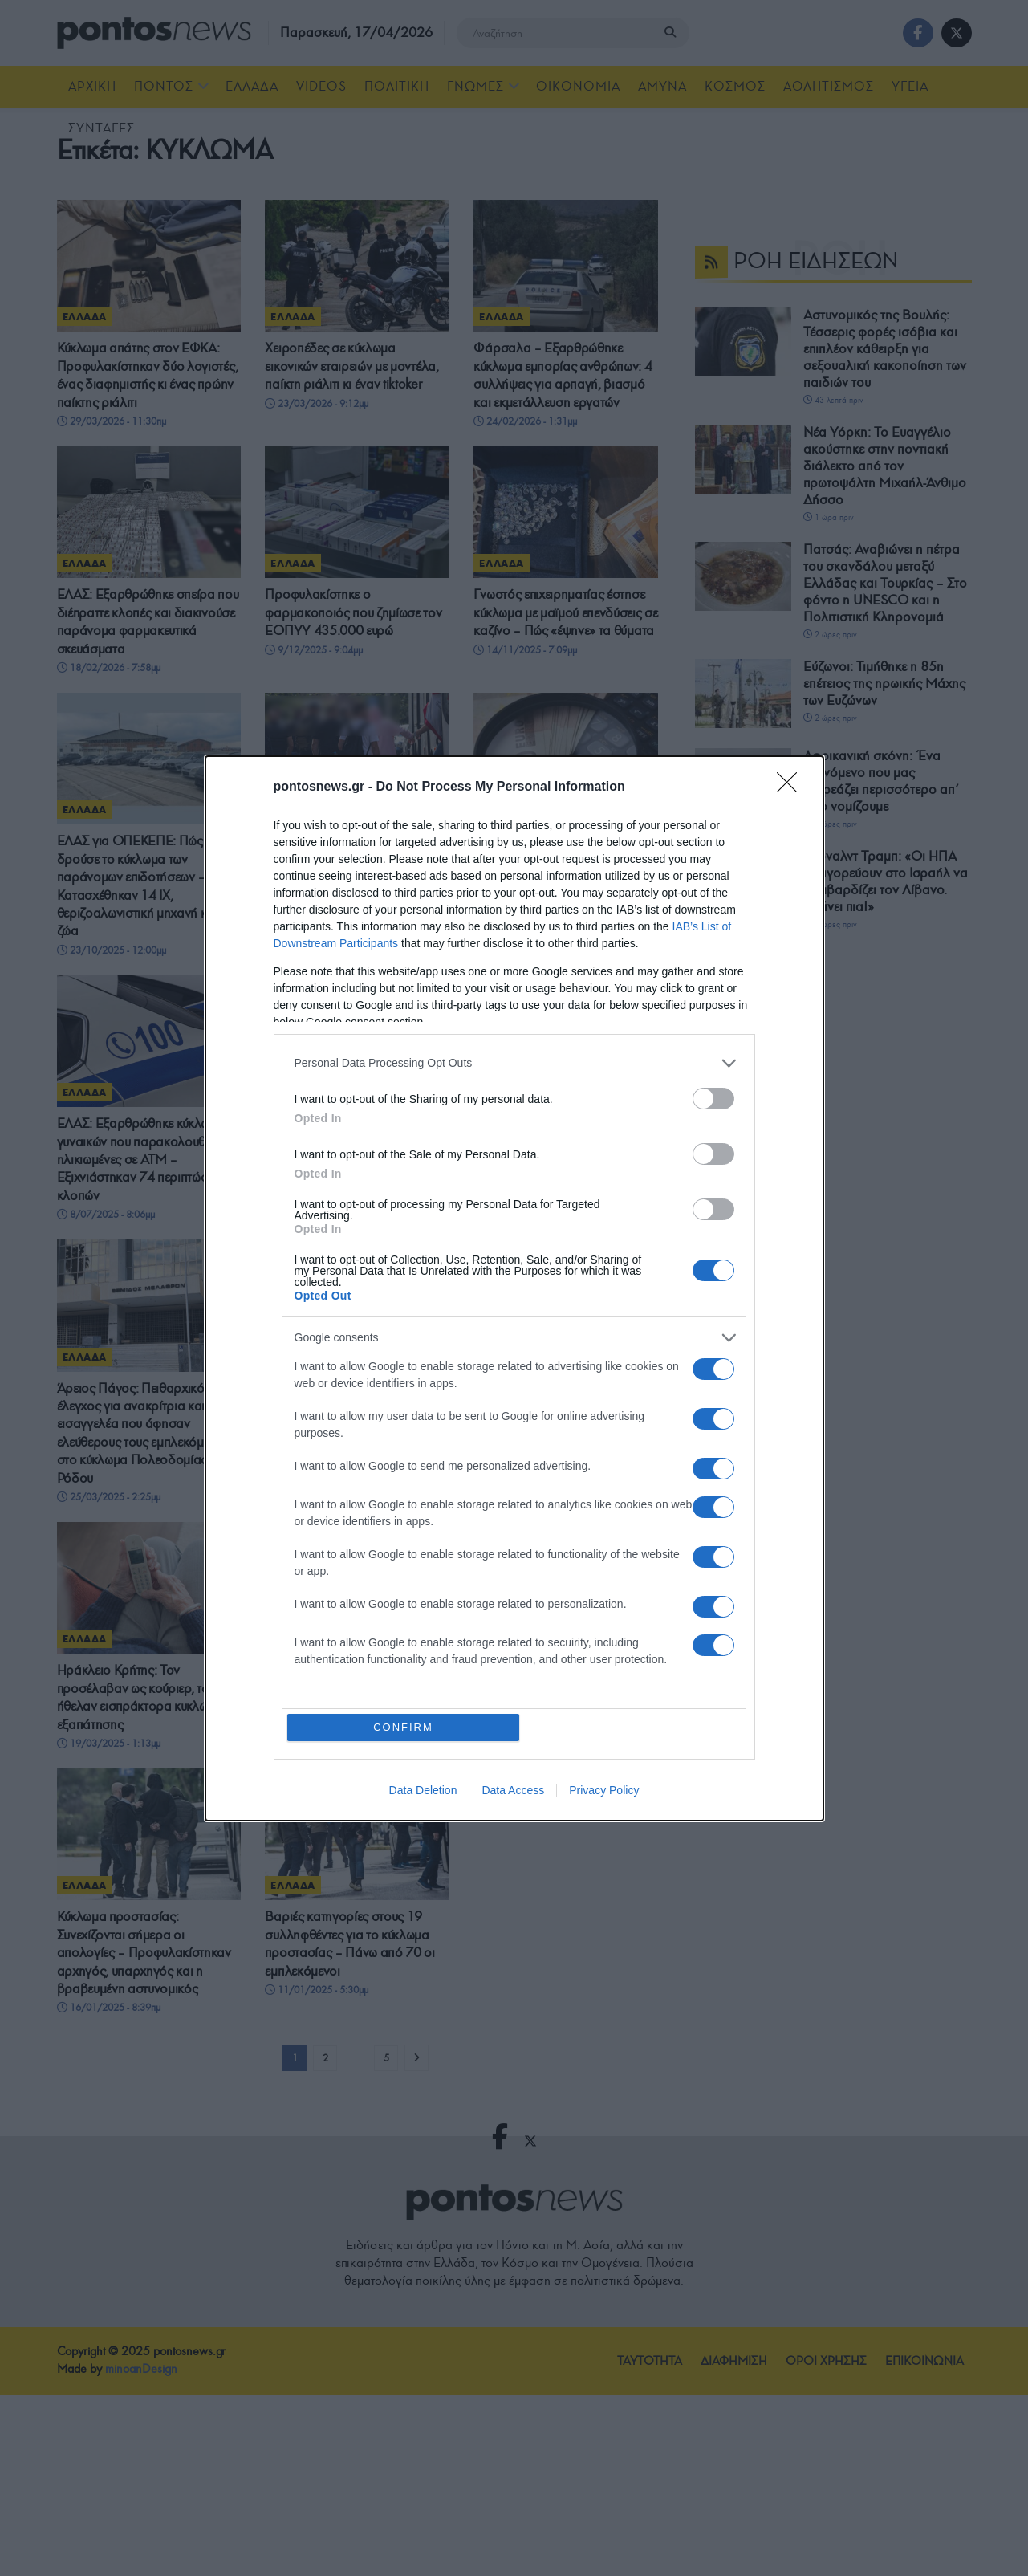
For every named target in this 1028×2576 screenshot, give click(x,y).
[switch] (713, 1098)
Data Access (512, 1790)
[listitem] (514, 1063)
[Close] (792, 787)
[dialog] (514, 1288)
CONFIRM (403, 1727)
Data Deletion (423, 1790)
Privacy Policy (604, 1790)
